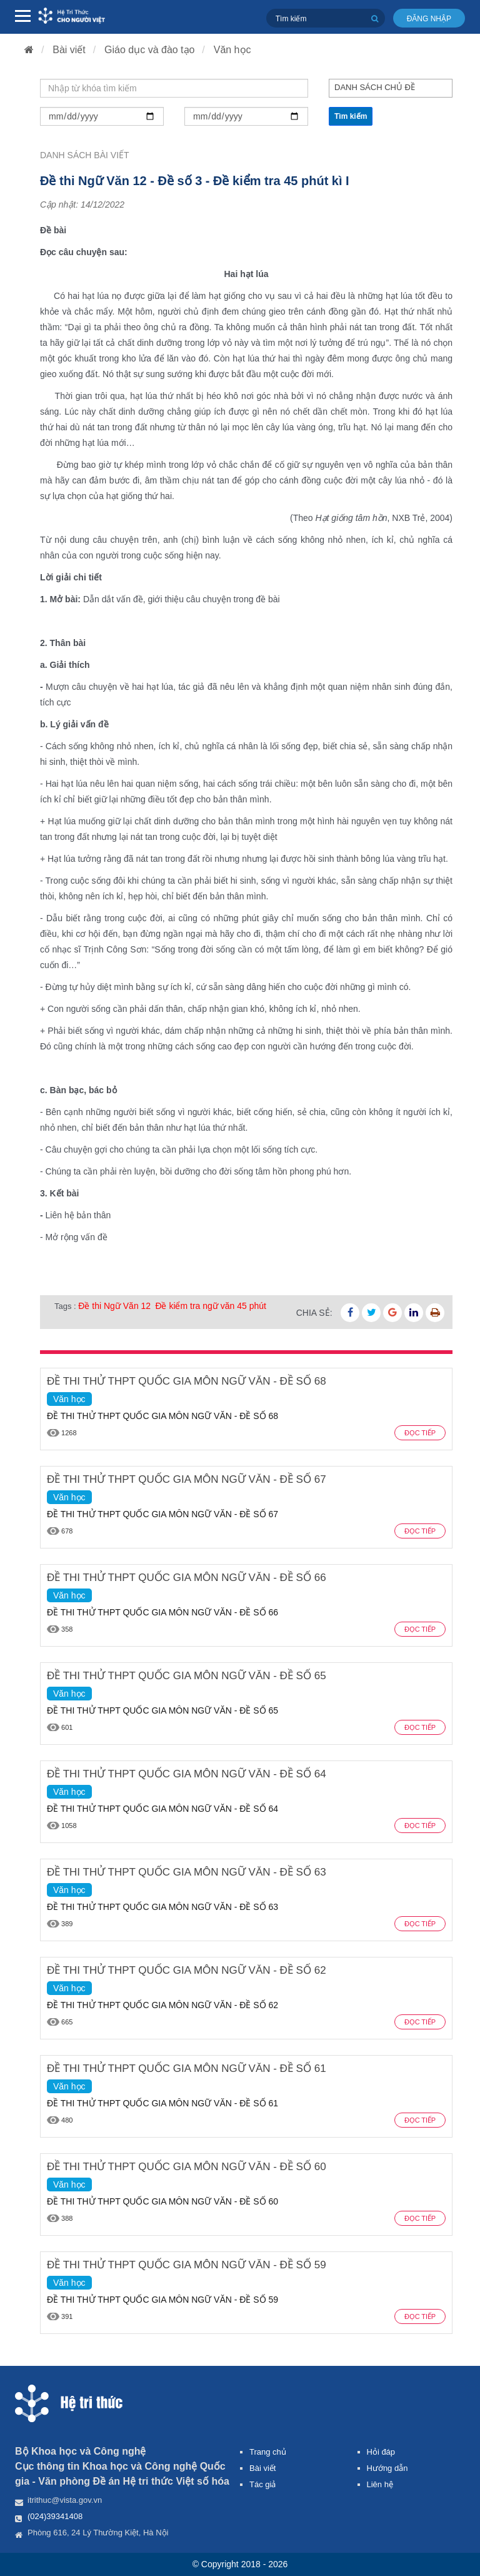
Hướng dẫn (387, 2468)
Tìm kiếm (350, 116)
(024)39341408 (55, 2516)
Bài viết (69, 49)
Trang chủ (267, 2452)
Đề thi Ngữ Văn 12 (114, 1306)
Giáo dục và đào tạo (149, 49)
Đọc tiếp (420, 1433)
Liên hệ (380, 2484)
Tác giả (262, 2484)
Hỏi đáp (381, 2452)
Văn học (232, 49)
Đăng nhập (429, 18)
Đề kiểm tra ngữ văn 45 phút (210, 1306)
